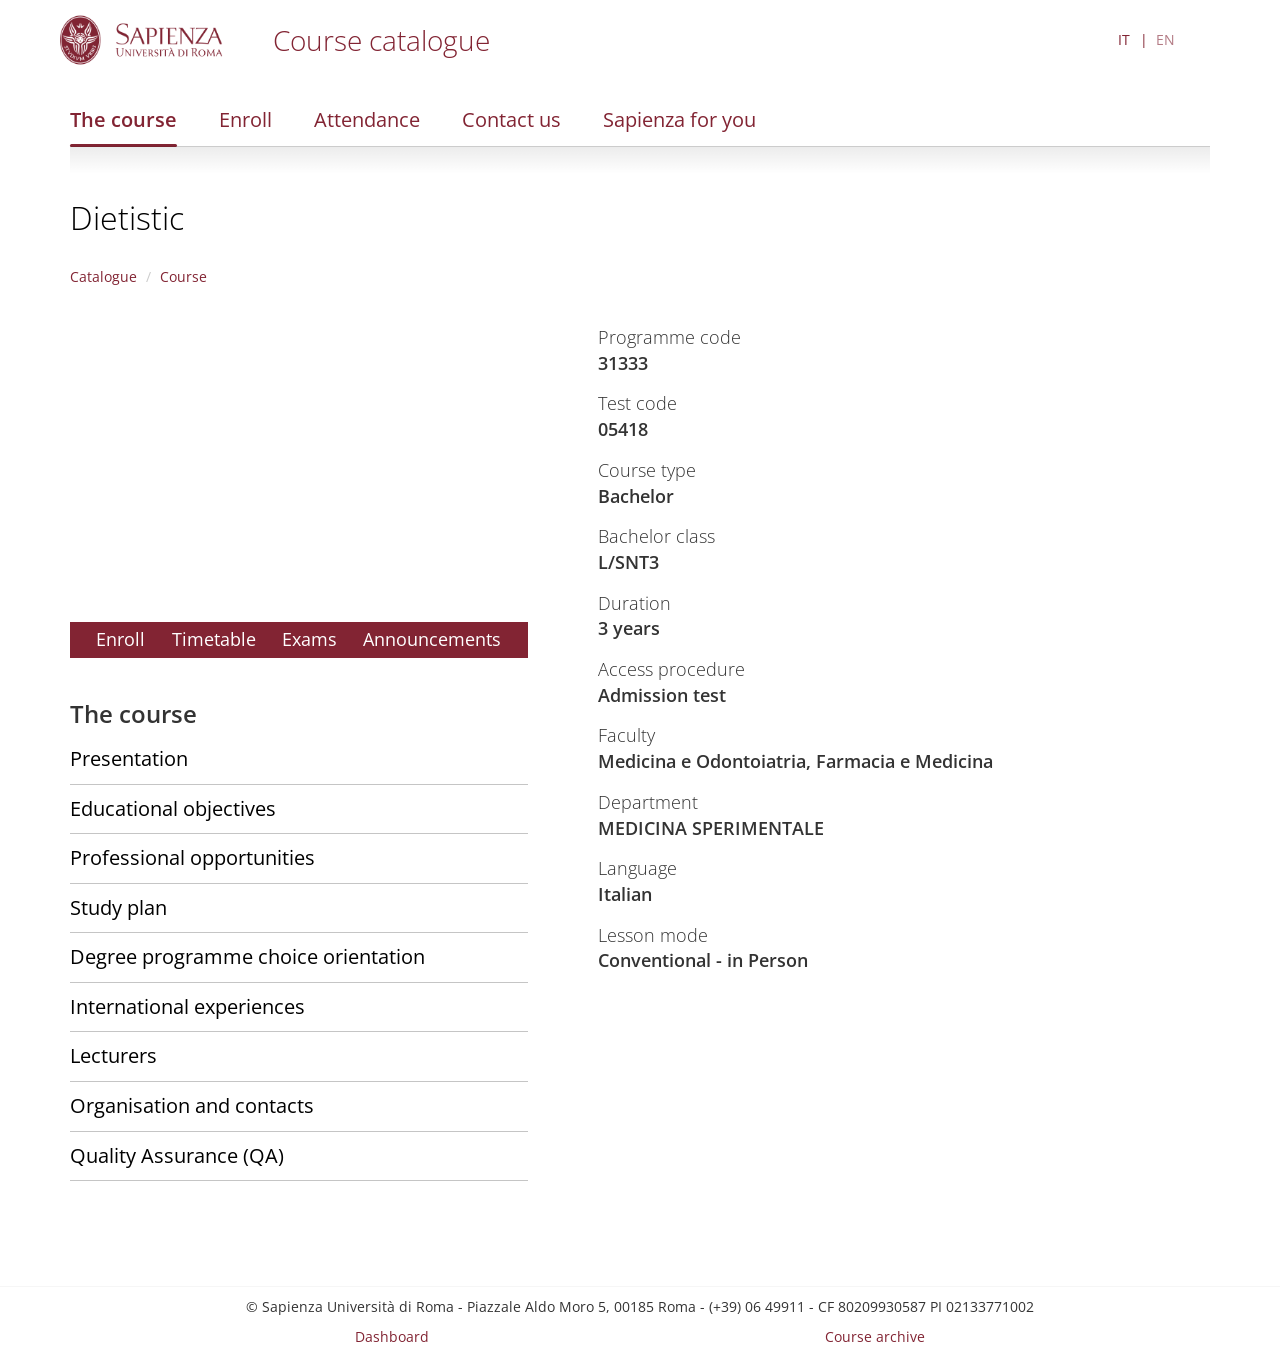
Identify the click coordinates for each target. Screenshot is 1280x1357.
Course (183, 276)
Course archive (875, 1336)
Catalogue (103, 276)
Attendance (367, 119)
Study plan (118, 907)
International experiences (187, 1006)
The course (123, 119)
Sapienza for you (679, 119)
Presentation (129, 758)
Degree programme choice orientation (247, 956)
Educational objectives (173, 808)
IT (1124, 39)
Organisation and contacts (192, 1105)
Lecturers (113, 1055)
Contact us (511, 119)
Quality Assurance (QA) (177, 1155)
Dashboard (392, 1336)
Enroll (245, 119)
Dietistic (127, 217)
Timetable (214, 639)
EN (1165, 39)
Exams (309, 639)
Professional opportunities (192, 857)
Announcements (432, 639)
